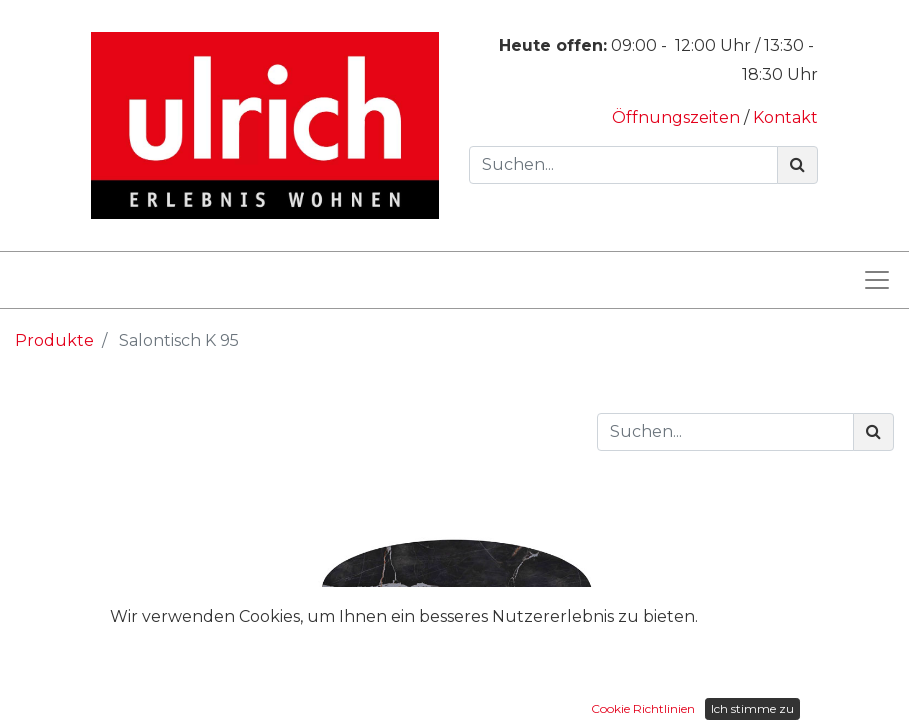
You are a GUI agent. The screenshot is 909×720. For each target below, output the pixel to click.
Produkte (54, 340)
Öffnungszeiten (678, 117)
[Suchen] (797, 165)
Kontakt (785, 117)
